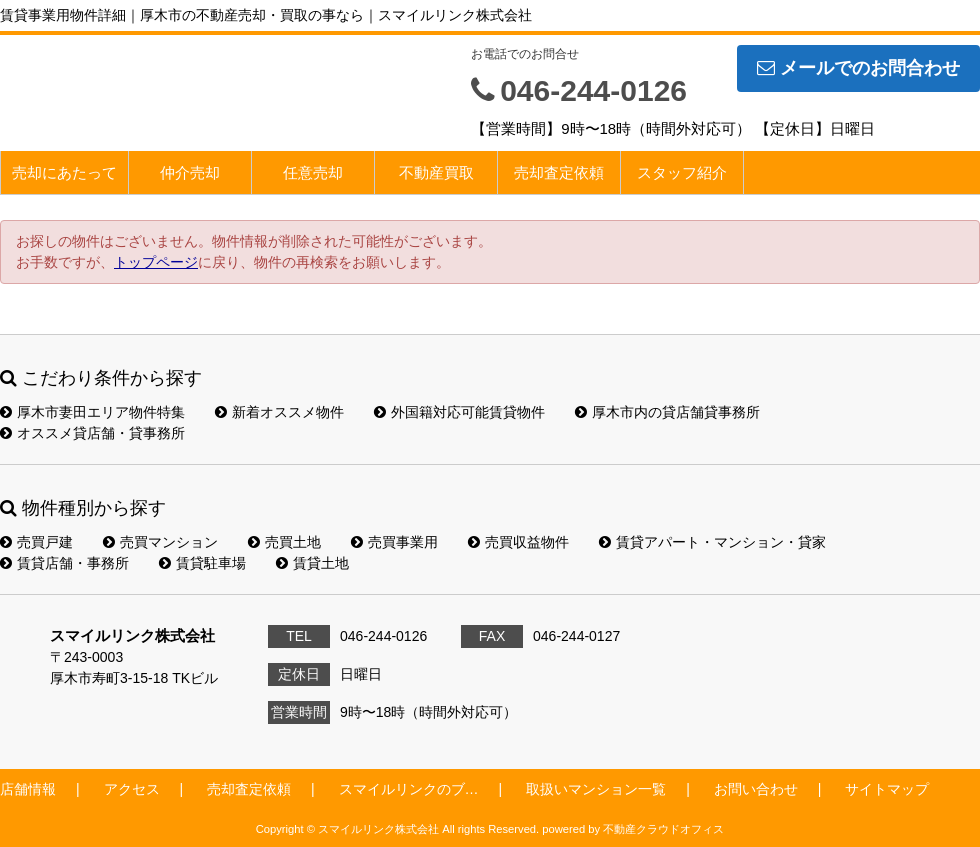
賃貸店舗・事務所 (64, 563)
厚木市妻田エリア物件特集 (92, 412)
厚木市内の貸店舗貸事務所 (667, 412)
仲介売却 (190, 172)
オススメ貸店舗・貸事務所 (92, 433)
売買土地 (284, 542)
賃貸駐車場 (202, 563)
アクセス (132, 789)
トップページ (156, 262)
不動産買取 (436, 172)
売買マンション (160, 542)
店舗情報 (28, 789)
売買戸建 (36, 542)
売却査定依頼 (559, 172)
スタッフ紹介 (682, 172)
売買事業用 (394, 542)
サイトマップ (887, 789)
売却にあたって (64, 172)
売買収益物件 (518, 542)
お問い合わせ (756, 789)
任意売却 (313, 172)
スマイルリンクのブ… (409, 789)
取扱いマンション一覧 (596, 789)
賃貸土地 (312, 563)
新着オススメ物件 (279, 412)
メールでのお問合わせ (858, 68)
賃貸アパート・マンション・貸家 (712, 542)
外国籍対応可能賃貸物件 (459, 412)
